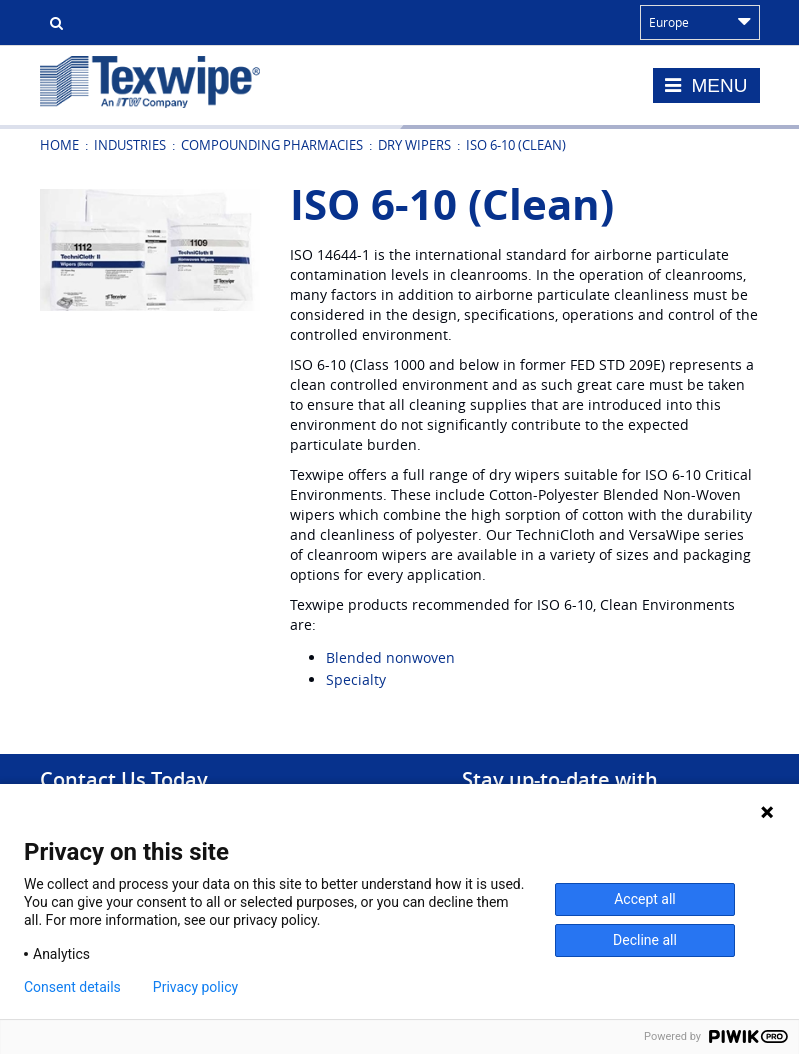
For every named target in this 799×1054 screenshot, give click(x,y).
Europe (700, 22)
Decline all (645, 940)
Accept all (645, 899)
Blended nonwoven (390, 657)
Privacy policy (195, 987)
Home (59, 145)
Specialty (356, 679)
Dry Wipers (414, 145)
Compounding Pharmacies (272, 145)
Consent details (72, 987)
